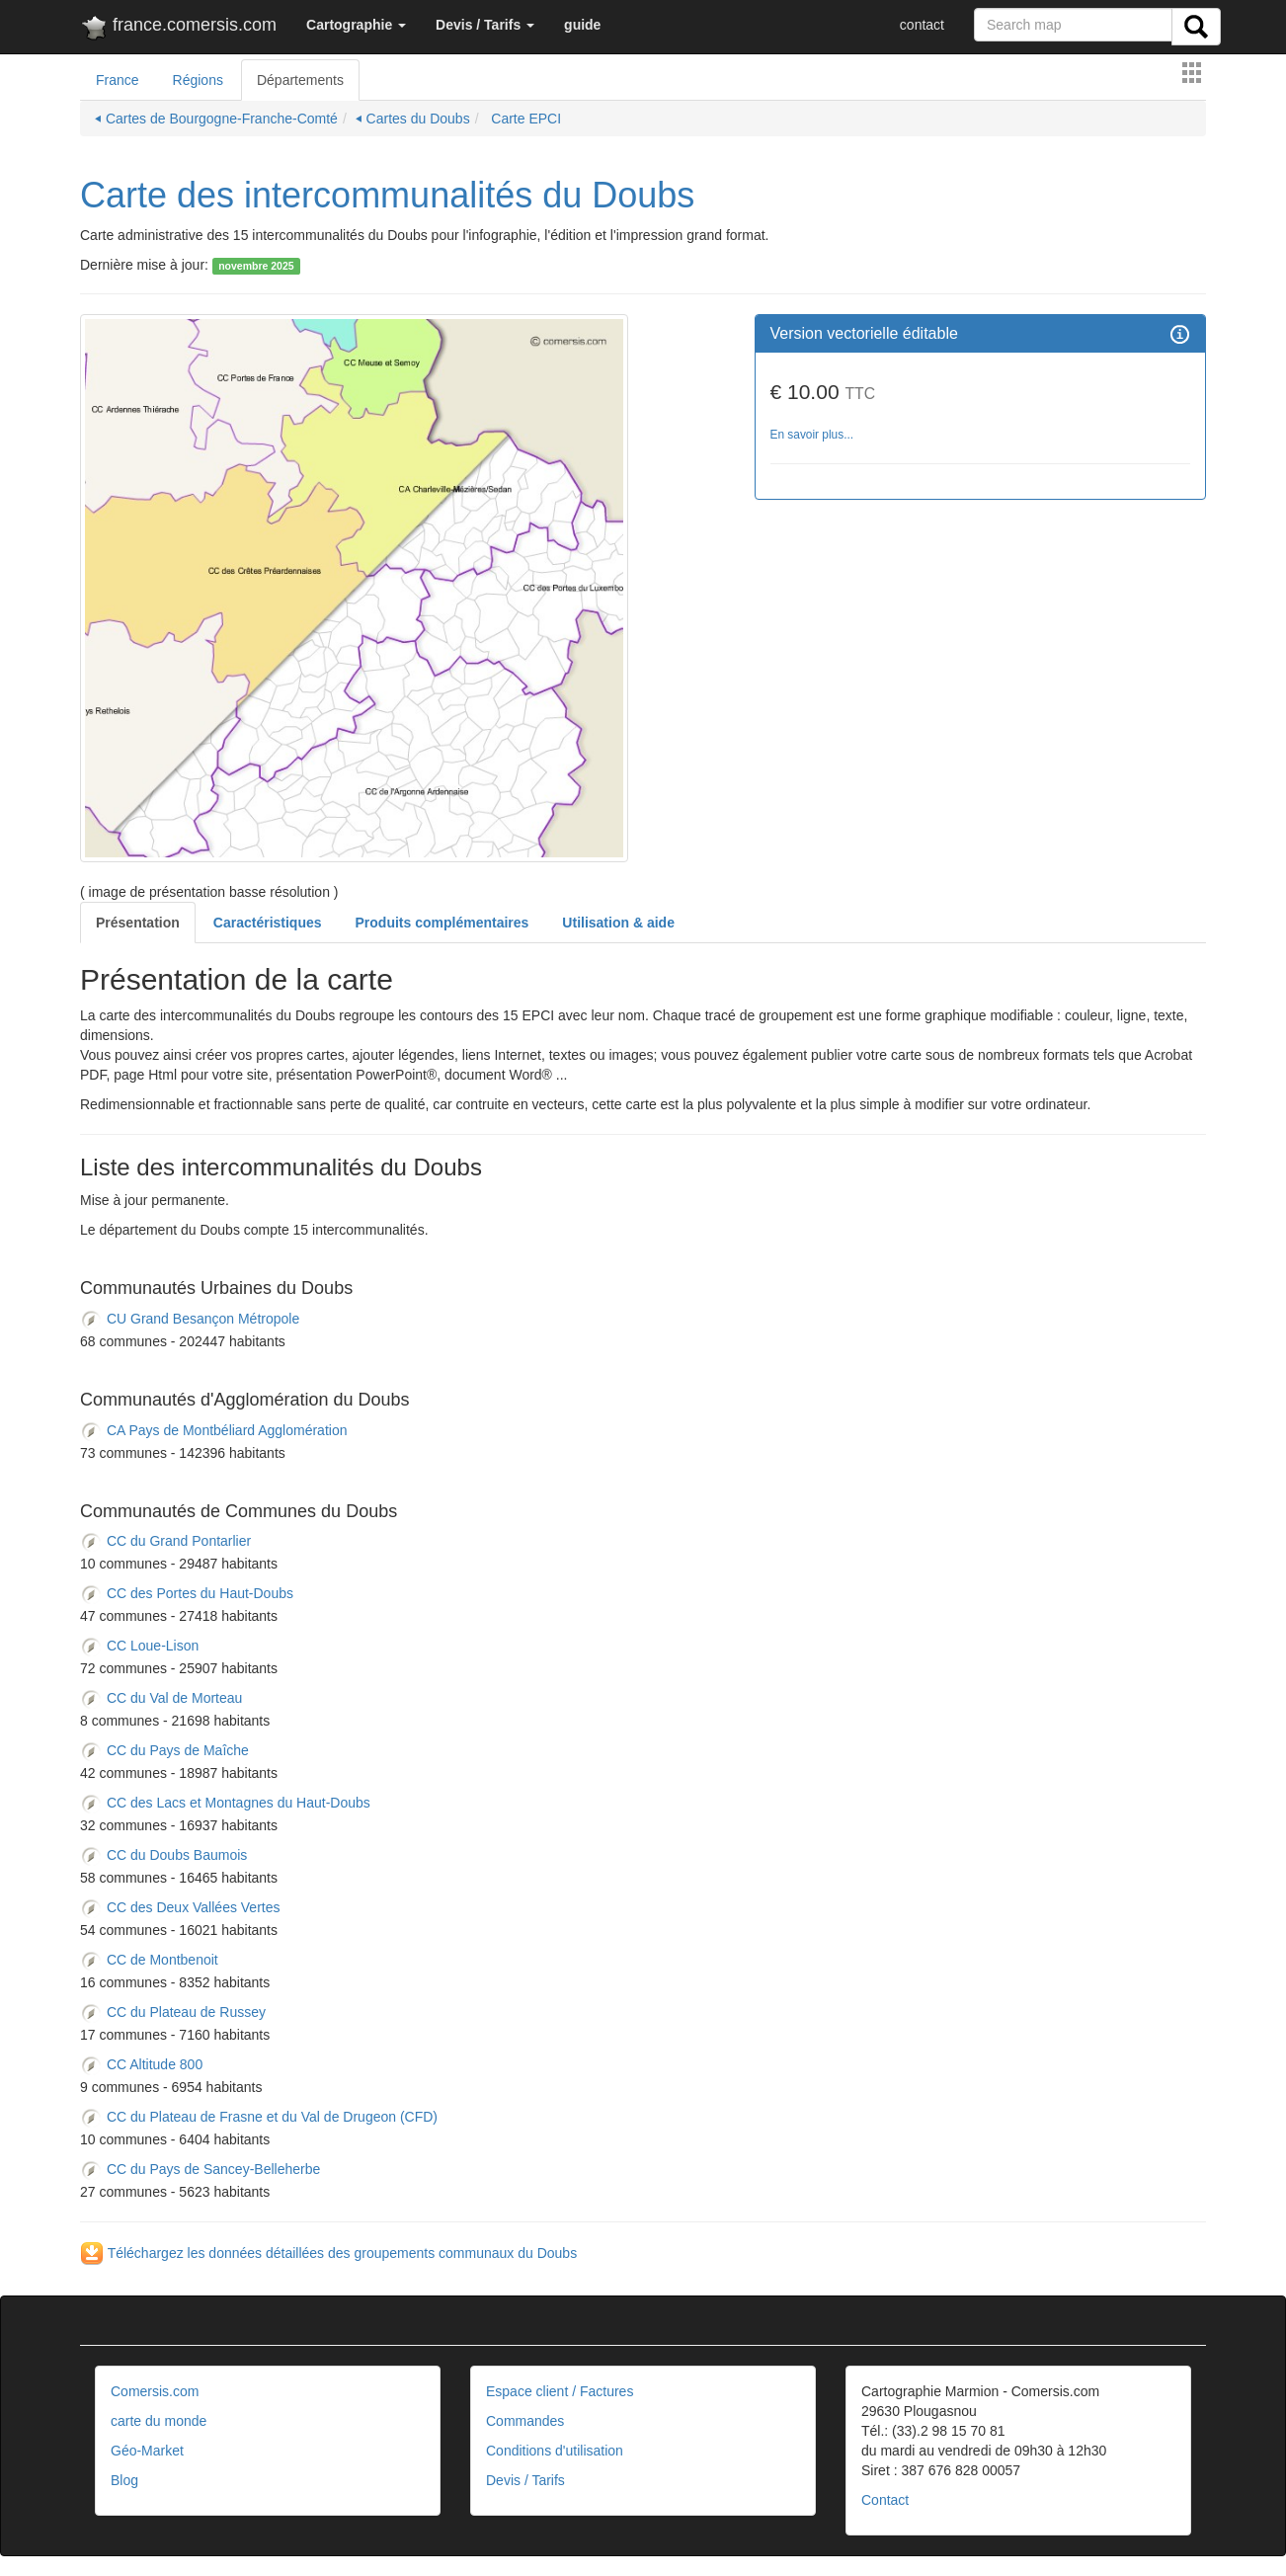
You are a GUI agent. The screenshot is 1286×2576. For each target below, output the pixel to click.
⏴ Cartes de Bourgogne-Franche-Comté (216, 118)
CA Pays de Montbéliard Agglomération (213, 1430)
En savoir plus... (812, 435)
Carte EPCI (524, 118)
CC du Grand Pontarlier (165, 1542)
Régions (198, 80)
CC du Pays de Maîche (164, 1751)
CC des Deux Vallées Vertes (180, 1908)
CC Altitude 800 (141, 2065)
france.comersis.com (178, 28)
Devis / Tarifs (525, 2480)
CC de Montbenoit (149, 1961)
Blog (124, 2480)
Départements (300, 80)
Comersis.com (155, 2391)
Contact (885, 2500)
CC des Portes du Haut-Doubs (186, 1594)
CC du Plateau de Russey (173, 2013)
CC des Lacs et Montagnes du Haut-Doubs (225, 1803)
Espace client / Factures (559, 2391)
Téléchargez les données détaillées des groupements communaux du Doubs (328, 2253)
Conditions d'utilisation (554, 2450)
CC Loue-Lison (139, 1646)
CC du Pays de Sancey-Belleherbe (200, 2170)
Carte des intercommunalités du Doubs (387, 195)
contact (922, 25)
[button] (356, 24)
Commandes (525, 2421)
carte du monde (158, 2421)
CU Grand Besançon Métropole (189, 1319)
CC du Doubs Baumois (163, 1856)
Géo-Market (147, 2450)
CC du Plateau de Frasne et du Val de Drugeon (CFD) (259, 2118)
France (117, 80)
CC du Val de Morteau (161, 1699)
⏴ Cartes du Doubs (413, 118)
